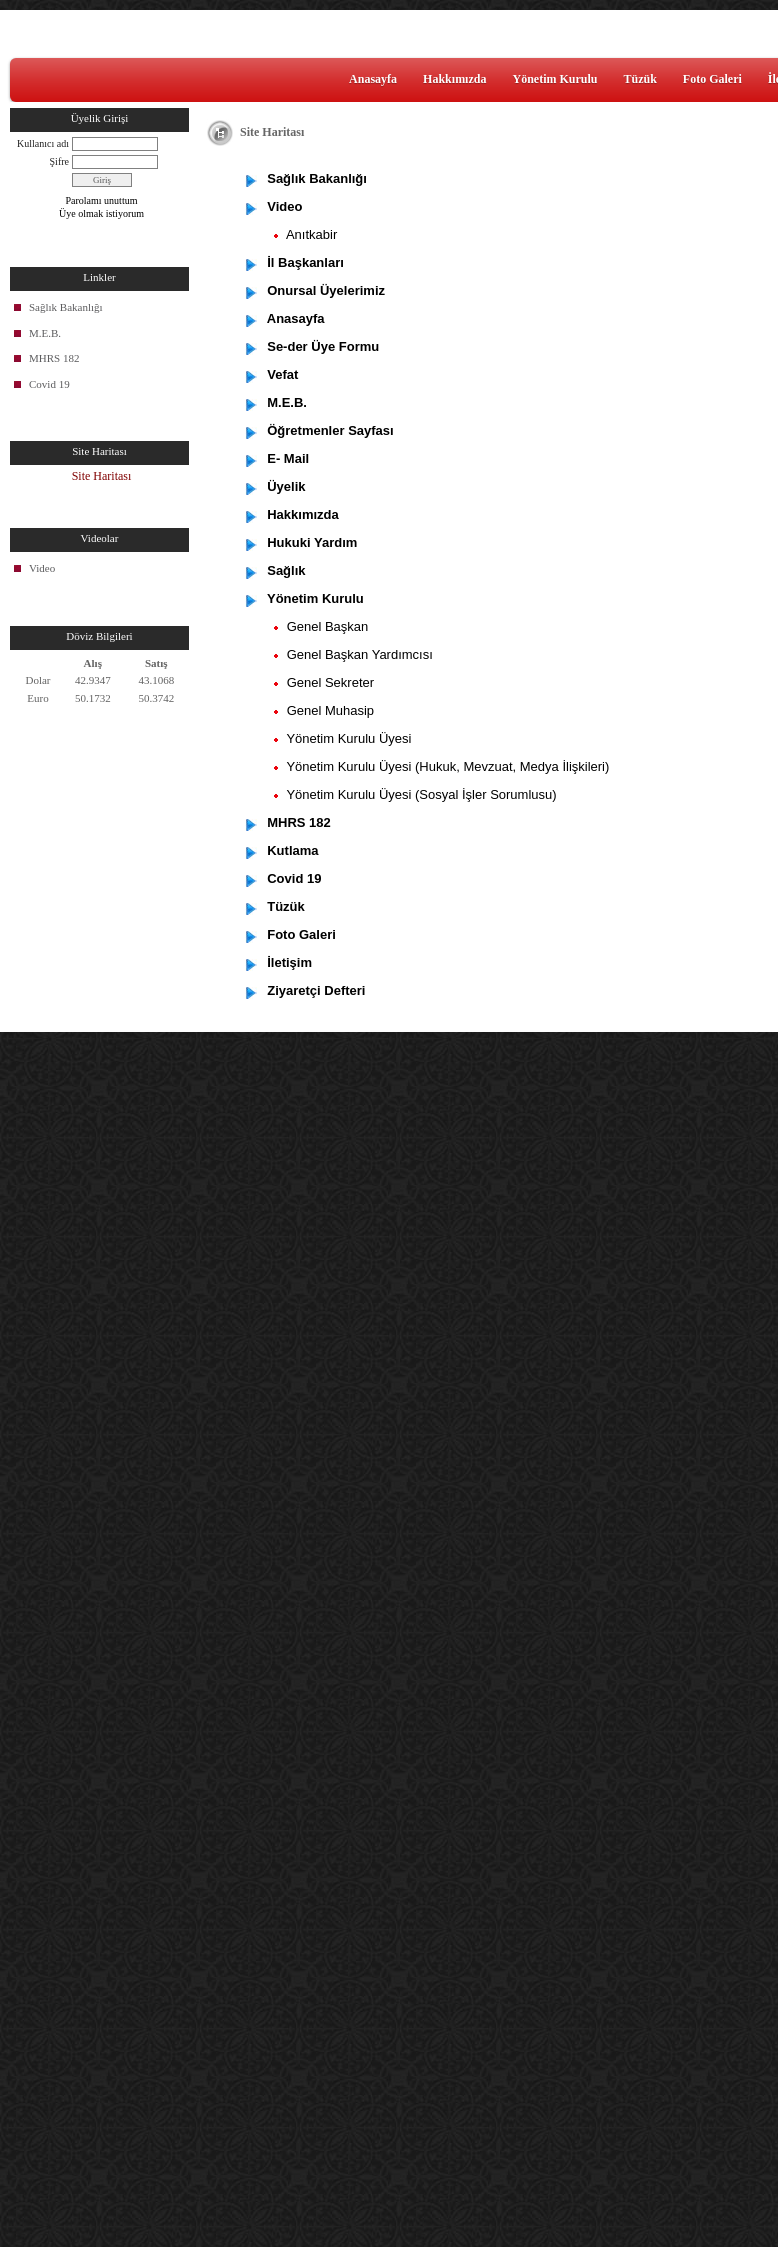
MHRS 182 (54, 358)
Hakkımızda (454, 79)
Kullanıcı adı (43, 143)
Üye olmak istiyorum (101, 213)
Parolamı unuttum (102, 200)
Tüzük (639, 79)
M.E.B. (45, 333)
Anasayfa (373, 79)
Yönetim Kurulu (554, 79)
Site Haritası (102, 476)
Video (42, 568)
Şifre (59, 161)
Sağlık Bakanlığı (66, 307)
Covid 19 (49, 384)
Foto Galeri (712, 79)
